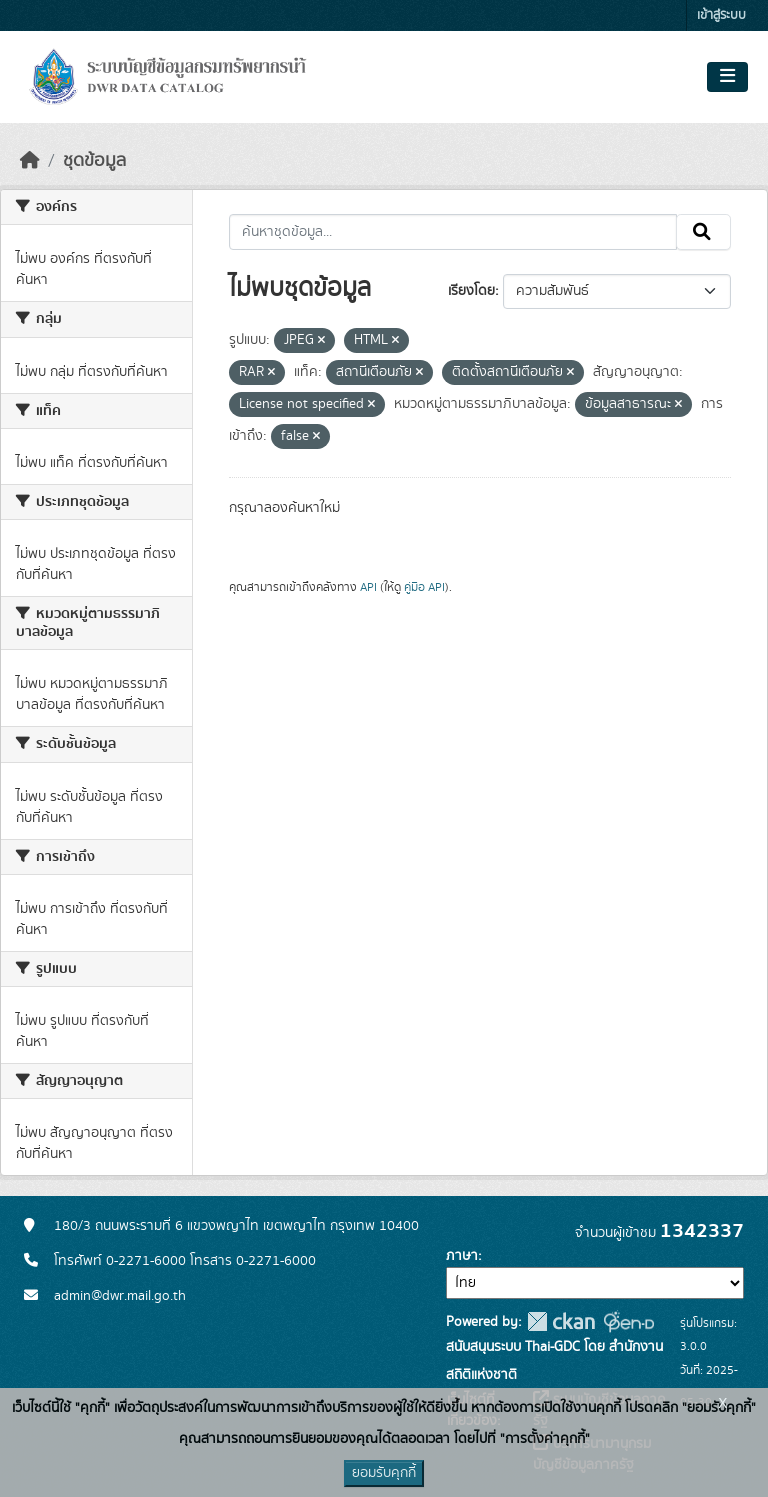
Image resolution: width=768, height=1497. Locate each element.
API (368, 587)
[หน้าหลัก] (30, 161)
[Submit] (703, 232)
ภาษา (462, 1256)
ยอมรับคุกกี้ (384, 1473)
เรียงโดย (471, 291)
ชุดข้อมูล (94, 161)
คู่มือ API (424, 587)
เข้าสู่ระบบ (721, 15)
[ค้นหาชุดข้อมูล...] (453, 232)
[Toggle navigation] (727, 77)
